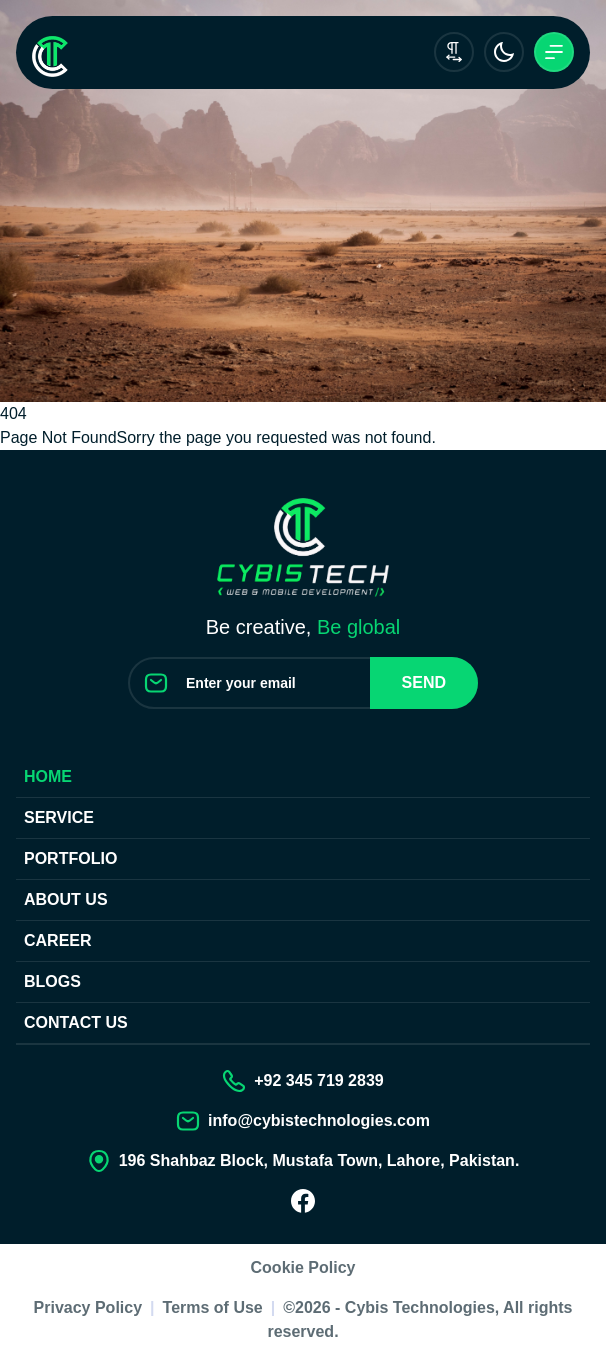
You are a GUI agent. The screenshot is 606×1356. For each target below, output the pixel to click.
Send (424, 682)
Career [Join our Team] (58, 940)
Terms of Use (213, 1307)
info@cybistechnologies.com (319, 1120)
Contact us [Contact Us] (76, 1022)
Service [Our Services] (59, 817)
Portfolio (70, 858)
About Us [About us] (66, 899)
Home (48, 776)
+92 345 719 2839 (318, 1080)
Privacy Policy (88, 1307)
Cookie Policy (303, 1267)
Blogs (52, 981)
